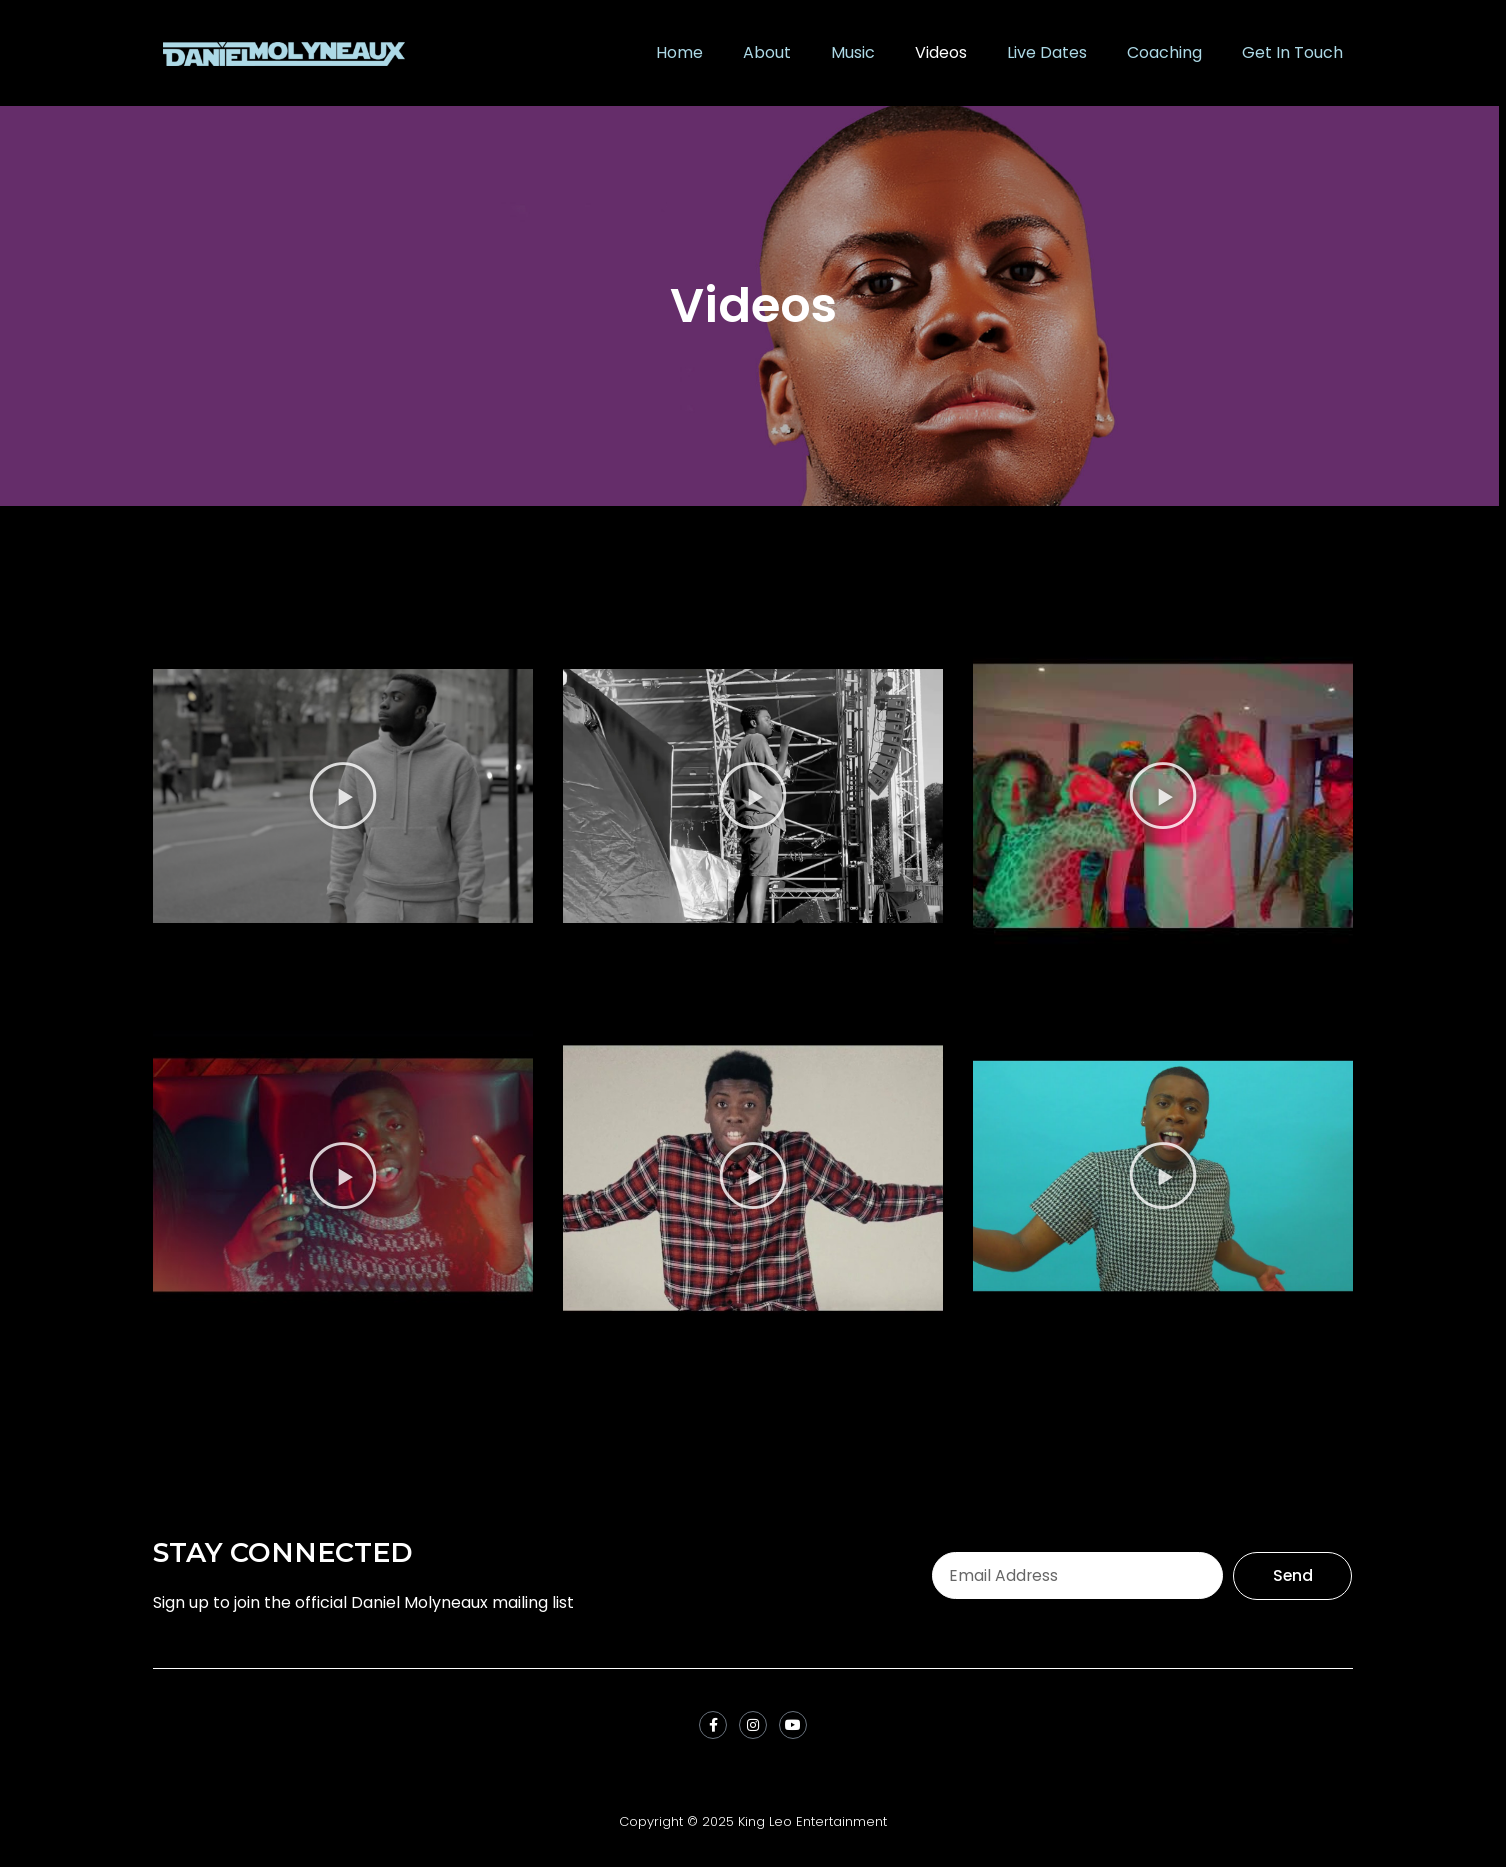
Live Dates (1047, 52)
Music (853, 52)
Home (679, 52)
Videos (941, 52)
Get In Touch (1292, 52)
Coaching (1164, 52)
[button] (343, 796)
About (767, 52)
